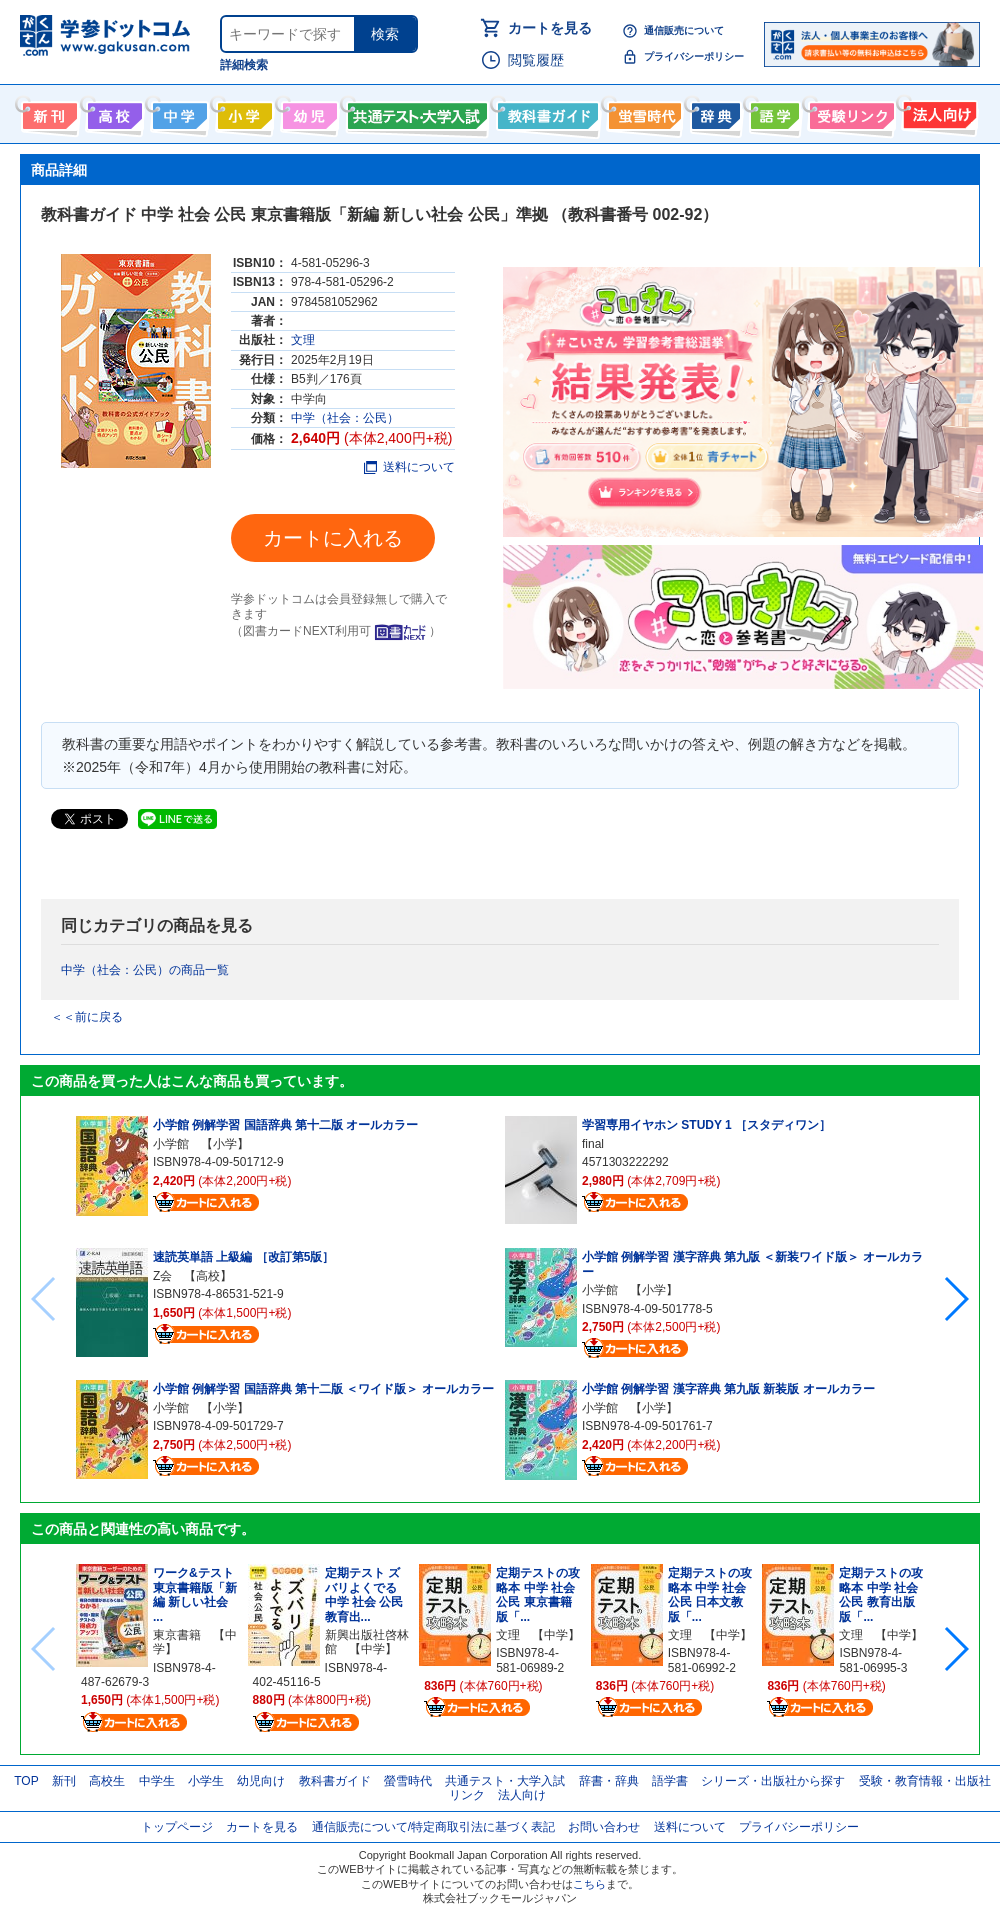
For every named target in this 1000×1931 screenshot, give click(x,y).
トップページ (177, 1827)
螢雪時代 (642, 112)
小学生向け (242, 112)
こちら (589, 1884)
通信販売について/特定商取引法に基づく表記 (433, 1827)
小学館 (171, 1144)
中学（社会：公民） (345, 418)
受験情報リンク (849, 112)
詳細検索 (244, 65)
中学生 (157, 1781)
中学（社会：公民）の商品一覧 (145, 970)
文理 (303, 340)
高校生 (107, 1781)
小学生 (206, 1781)
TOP (26, 1781)
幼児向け (307, 112)
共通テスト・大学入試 (415, 112)
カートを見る (550, 28)
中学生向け (177, 112)
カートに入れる (333, 538)
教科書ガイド (545, 112)
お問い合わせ (604, 1827)
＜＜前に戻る (87, 1017)
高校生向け (112, 112)
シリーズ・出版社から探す (773, 1781)
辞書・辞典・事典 (713, 112)
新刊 (64, 1781)
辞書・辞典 (609, 1781)
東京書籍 (177, 1635)
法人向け (937, 112)
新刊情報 (47, 112)
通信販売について (684, 30)
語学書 (772, 112)
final (593, 1144)
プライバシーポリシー (694, 56)
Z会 (162, 1276)
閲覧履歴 (536, 60)
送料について (409, 467)
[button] (955, 1299)
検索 (385, 34)
